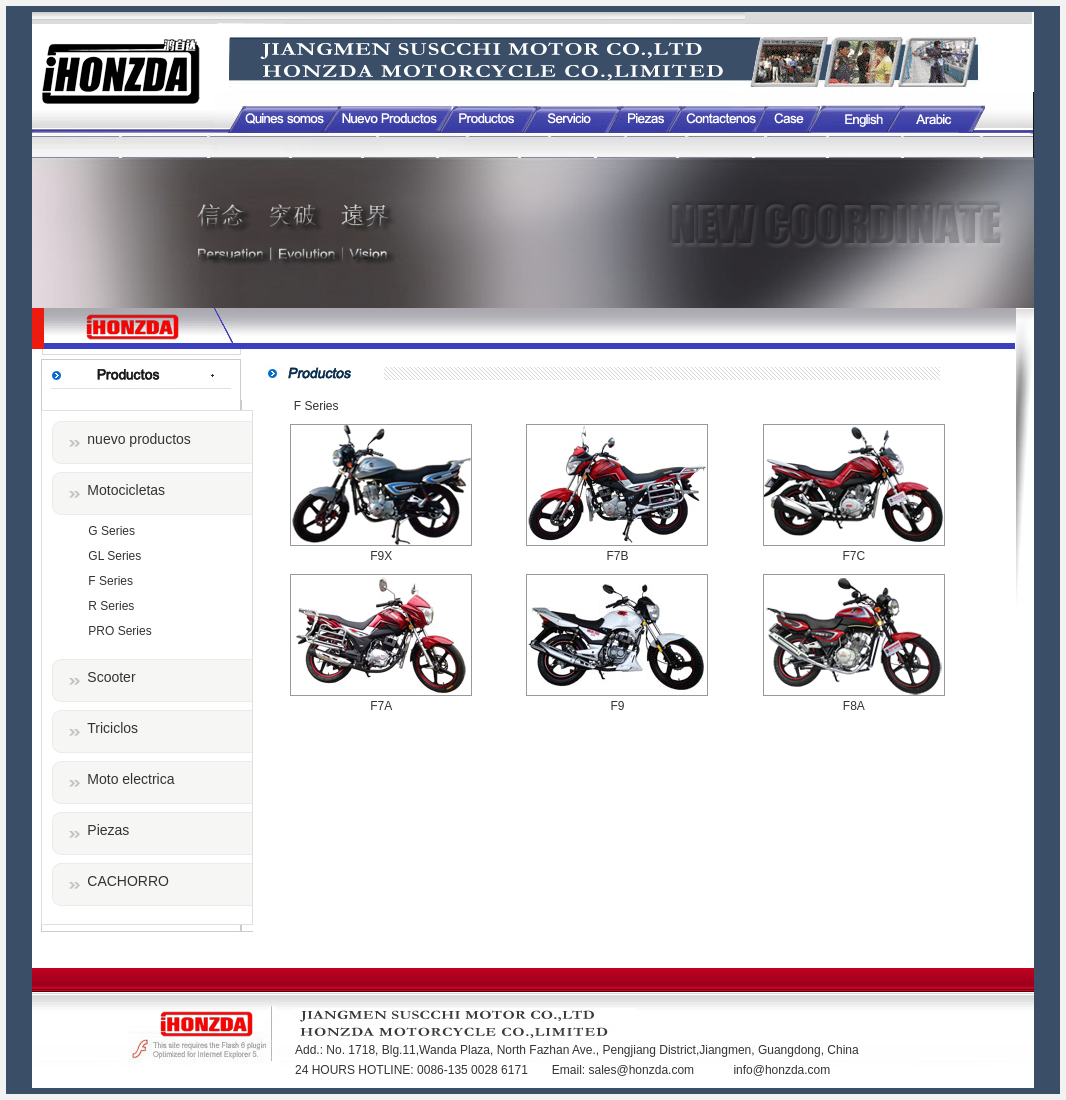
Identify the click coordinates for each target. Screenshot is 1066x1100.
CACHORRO (128, 881)
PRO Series (119, 631)
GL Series (114, 556)
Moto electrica (130, 779)
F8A (854, 706)
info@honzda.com (781, 1070)
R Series (111, 606)
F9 (617, 706)
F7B (617, 556)
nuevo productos (139, 439)
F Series (110, 581)
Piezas (108, 830)
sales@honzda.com (642, 1070)
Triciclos (112, 728)
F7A (381, 706)
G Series (111, 531)
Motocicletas (126, 490)
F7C (853, 556)
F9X (381, 556)
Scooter (111, 677)
